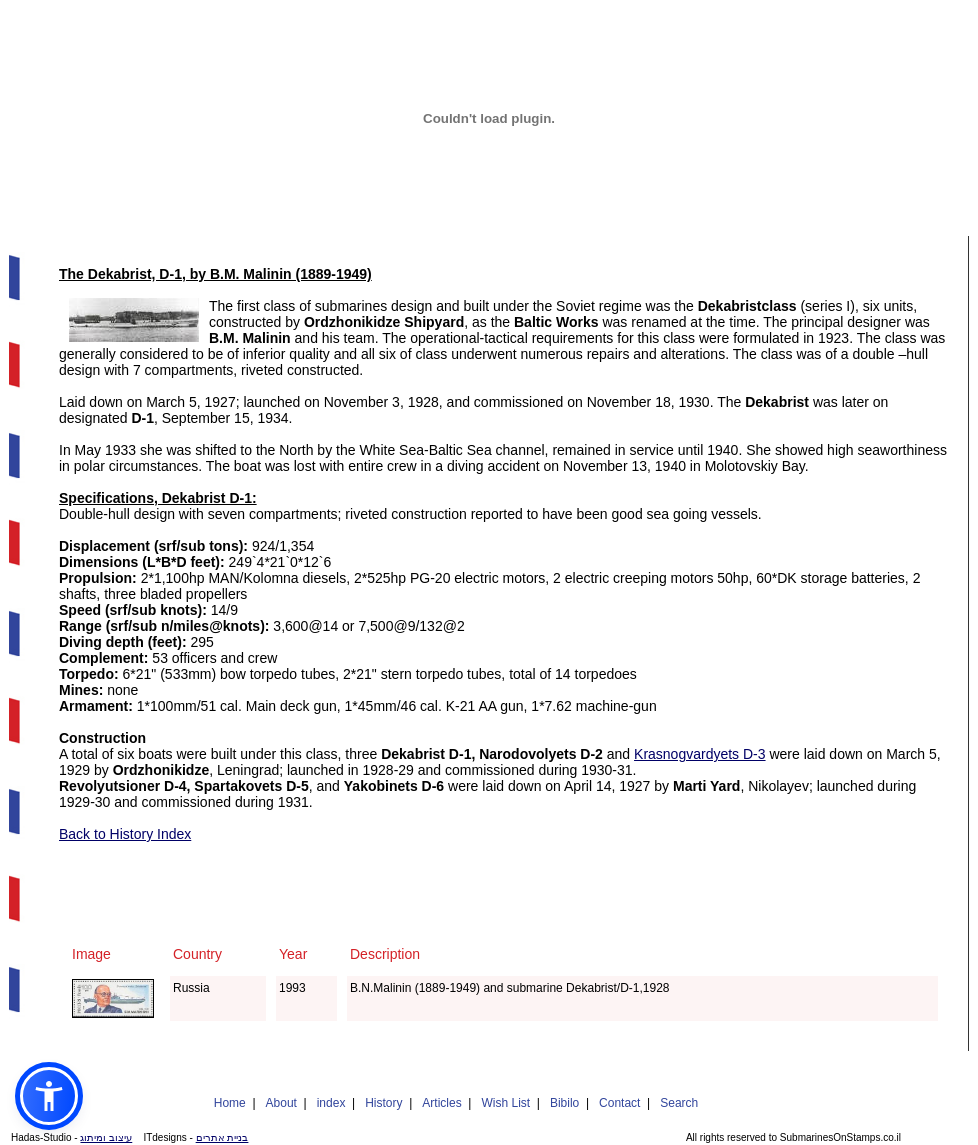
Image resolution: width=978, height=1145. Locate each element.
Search (679, 1103)
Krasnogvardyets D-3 (700, 754)
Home (230, 1103)
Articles (441, 1103)
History (383, 1103)
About (281, 1103)
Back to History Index (125, 834)
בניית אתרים (222, 1137)
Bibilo (564, 1103)
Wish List (505, 1103)
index (331, 1103)
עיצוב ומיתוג (106, 1137)
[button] (49, 1096)
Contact (619, 1103)
